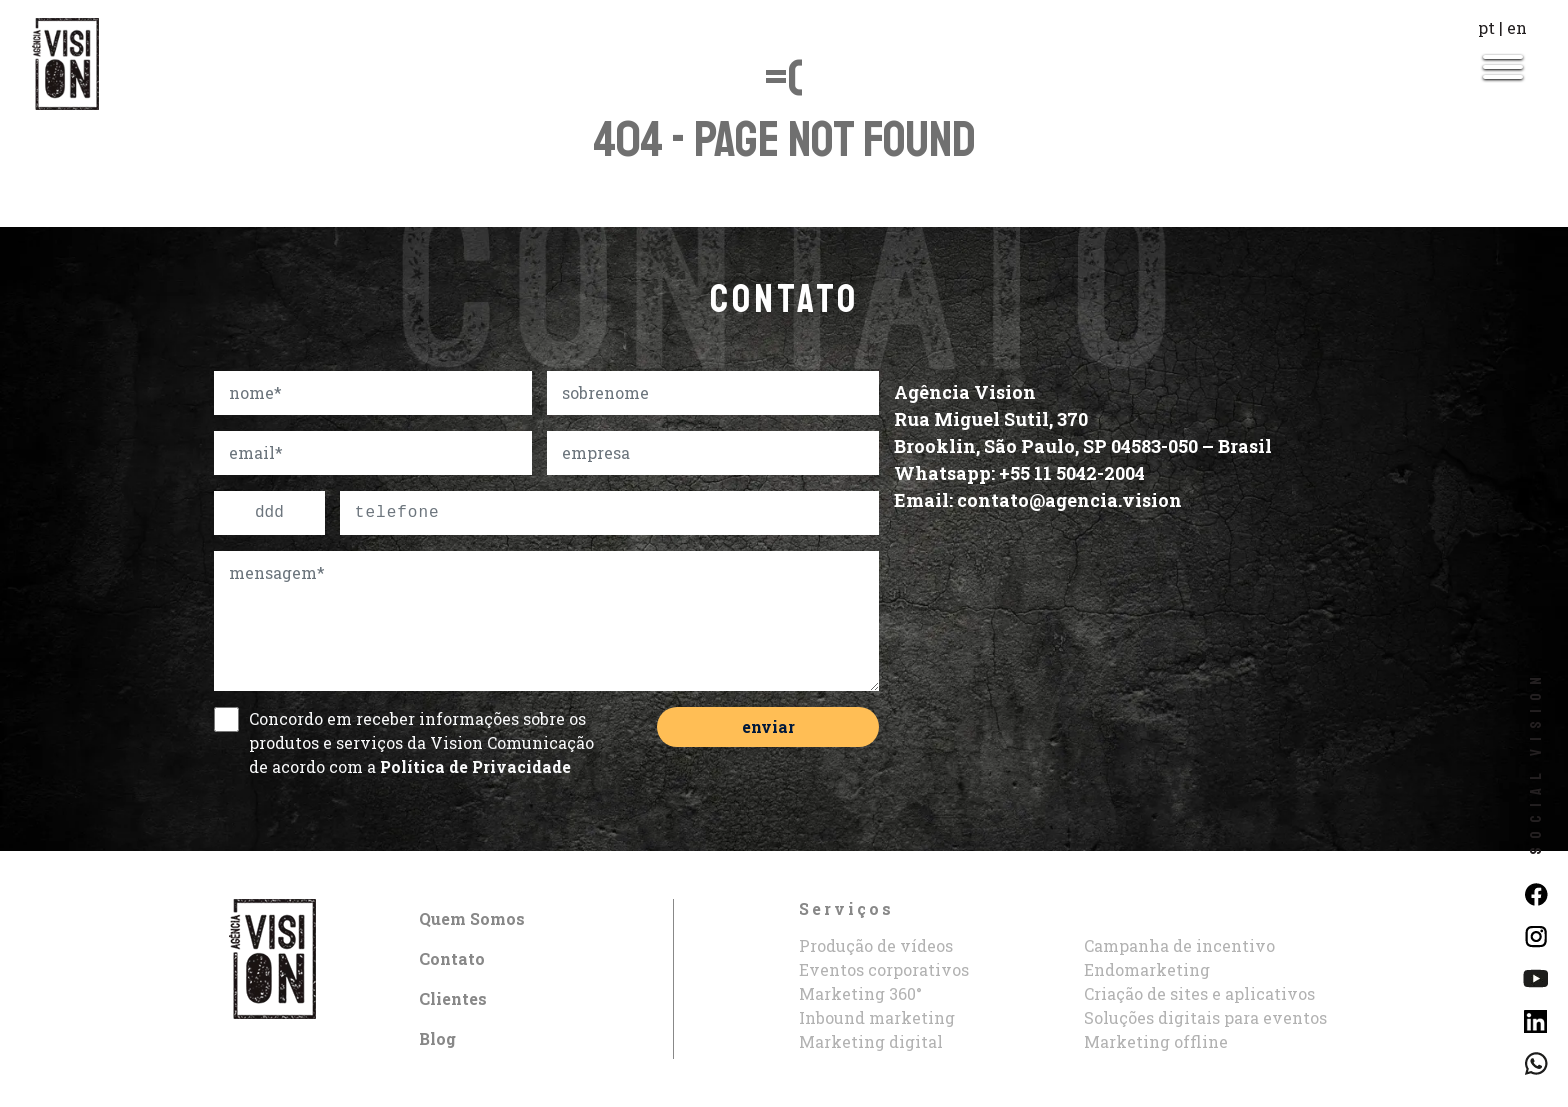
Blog (437, 1038)
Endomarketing (1147, 969)
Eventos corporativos (884, 969)
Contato (452, 958)
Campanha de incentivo (1179, 945)
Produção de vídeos (876, 945)
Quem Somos (472, 918)
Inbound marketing (877, 1017)
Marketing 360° (860, 993)
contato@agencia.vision (1069, 500)
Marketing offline (1156, 1041)
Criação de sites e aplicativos (1199, 993)
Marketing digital (871, 1041)
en (1517, 27)
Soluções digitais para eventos (1205, 1017)
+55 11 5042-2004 (1072, 473)
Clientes (453, 998)
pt (1486, 27)
